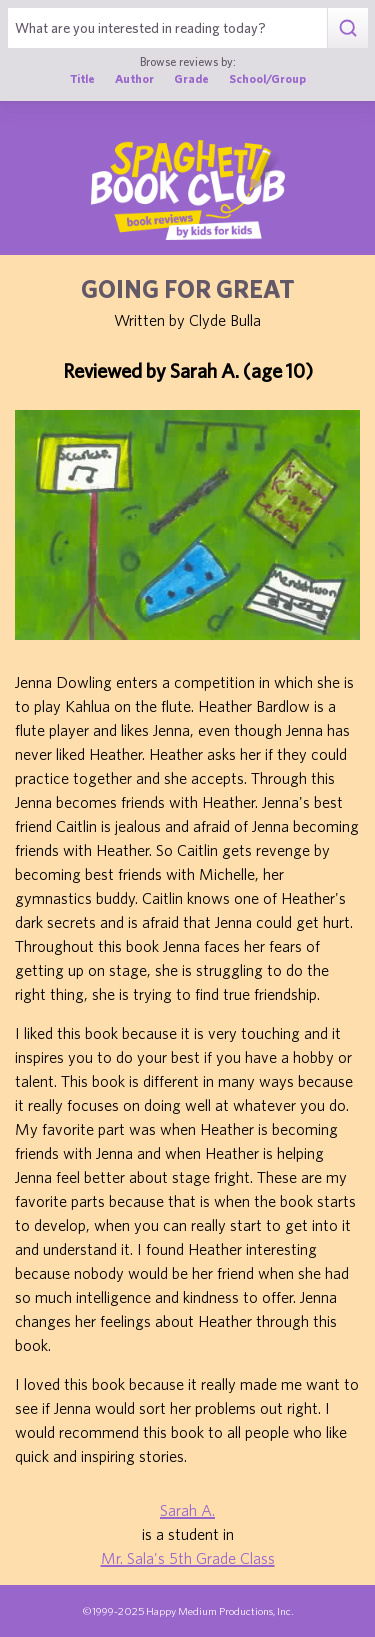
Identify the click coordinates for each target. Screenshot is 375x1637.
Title (82, 78)
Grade (191, 78)
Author (134, 78)
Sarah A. (187, 1510)
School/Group (267, 78)
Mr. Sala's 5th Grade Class (188, 1558)
